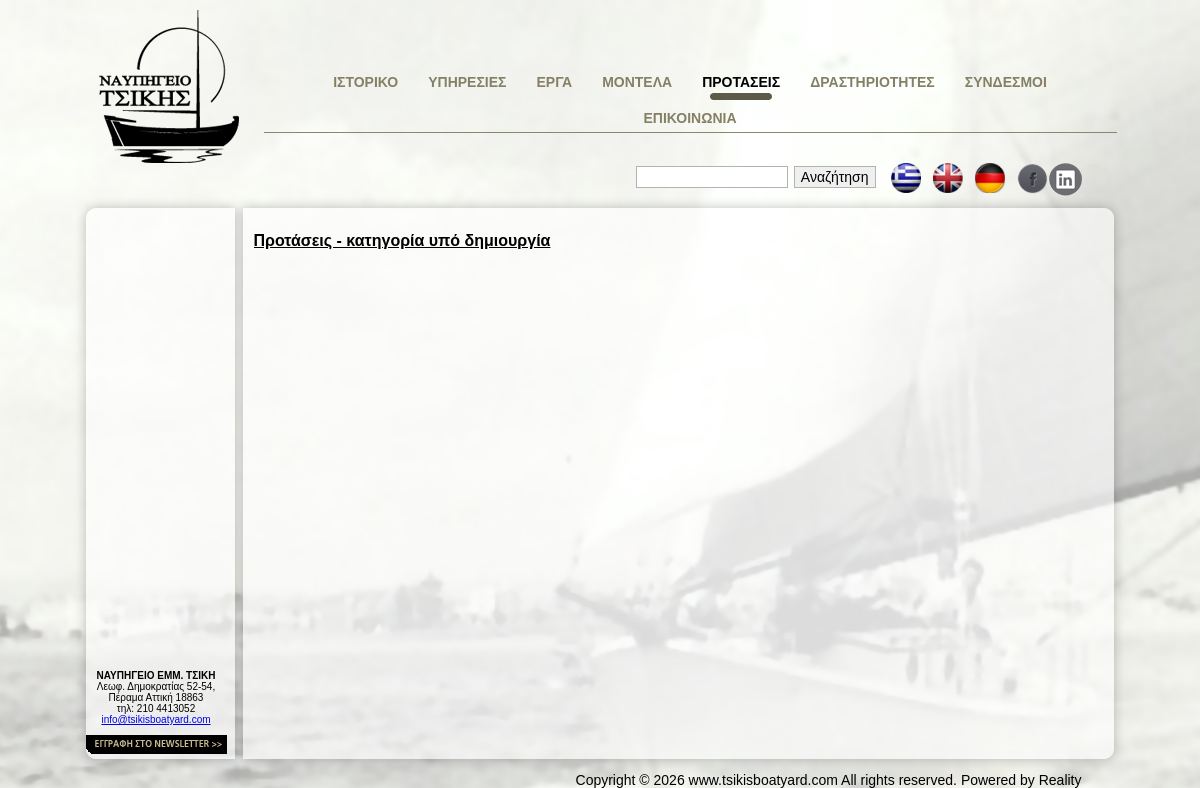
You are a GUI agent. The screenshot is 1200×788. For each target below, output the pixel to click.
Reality (1060, 780)
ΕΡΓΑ (554, 82)
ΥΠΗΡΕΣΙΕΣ (467, 82)
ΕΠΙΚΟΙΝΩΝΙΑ (689, 118)
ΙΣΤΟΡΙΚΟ (365, 82)
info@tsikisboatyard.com (155, 719)
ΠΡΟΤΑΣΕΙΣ (741, 82)
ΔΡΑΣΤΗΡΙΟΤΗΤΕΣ (872, 82)
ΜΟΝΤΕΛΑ (637, 82)
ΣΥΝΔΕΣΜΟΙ (1006, 82)
